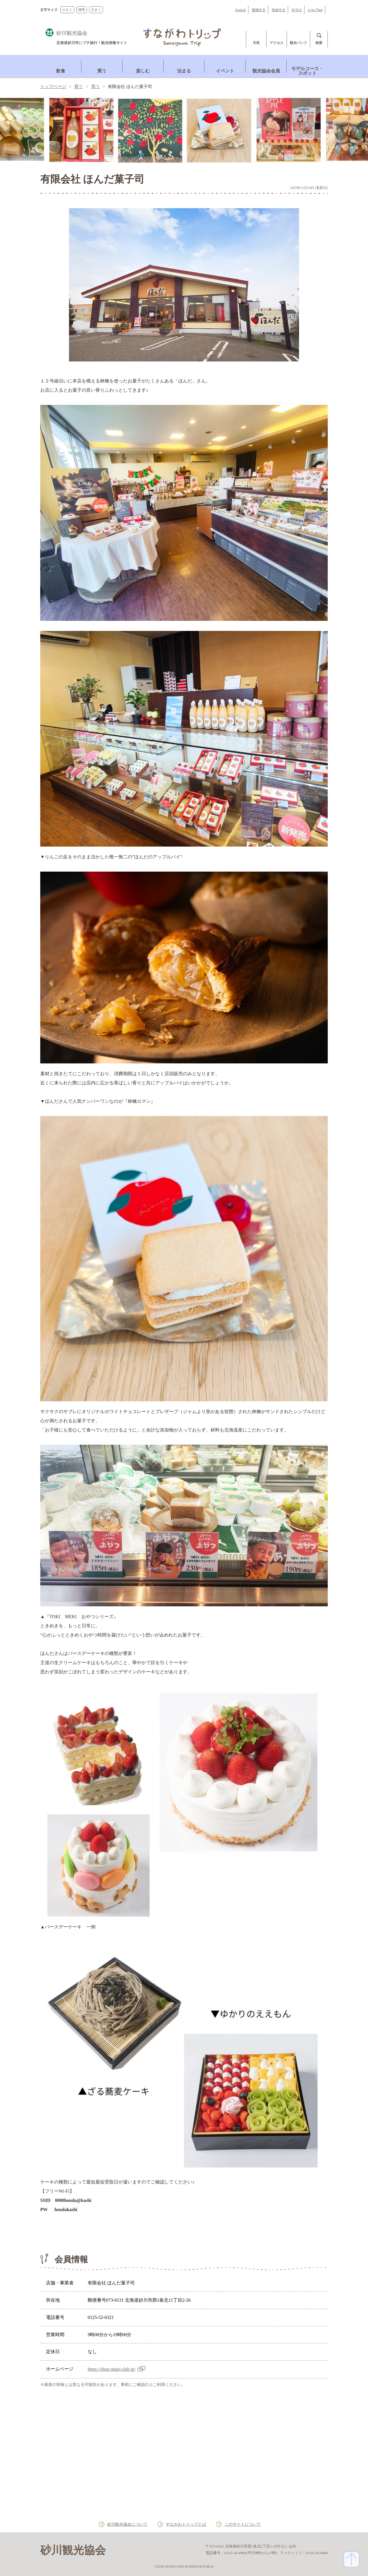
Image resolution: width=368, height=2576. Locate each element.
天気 (256, 43)
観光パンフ (298, 43)
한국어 (297, 10)
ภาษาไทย (315, 10)
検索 (318, 43)
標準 (81, 10)
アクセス (276, 43)
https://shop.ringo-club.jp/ (111, 2368)
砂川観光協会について (122, 2523)
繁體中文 (259, 10)
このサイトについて (248, 2523)
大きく (96, 10)
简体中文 (278, 10)
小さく (67, 10)
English (240, 10)
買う (78, 86)
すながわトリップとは (186, 2523)
